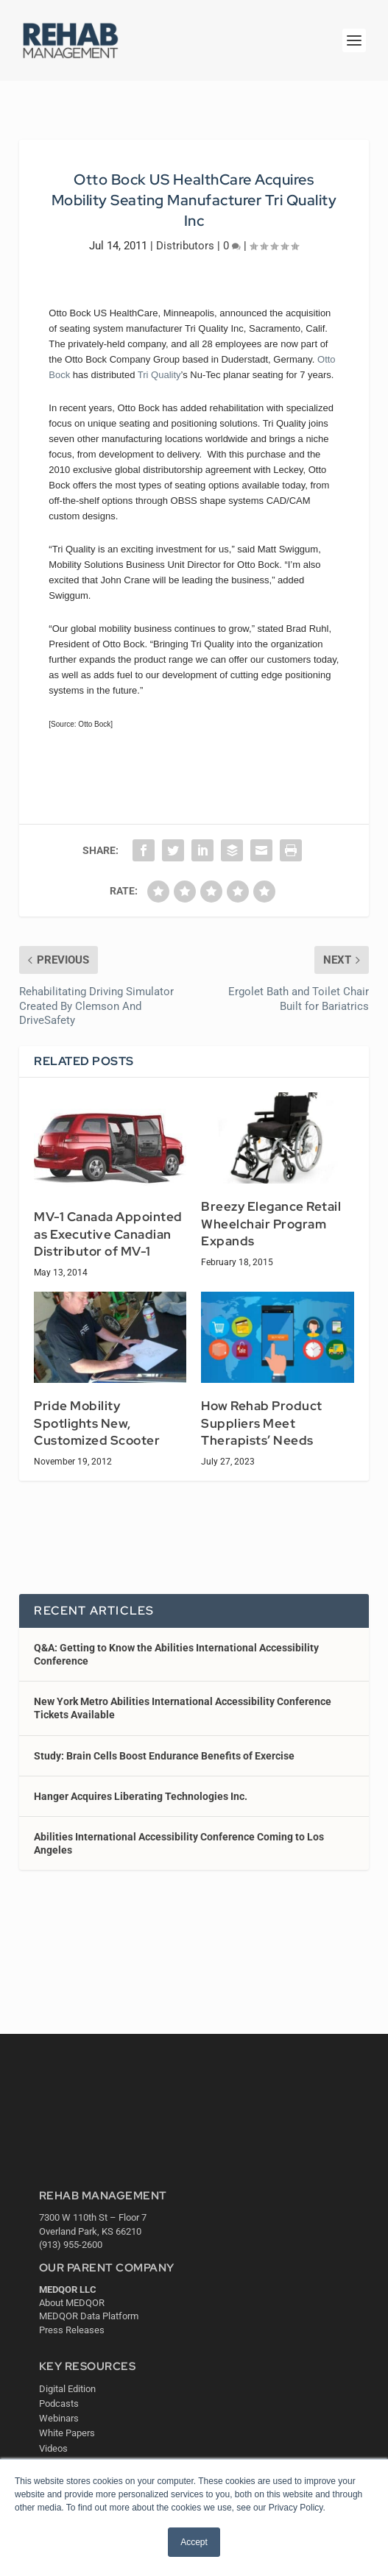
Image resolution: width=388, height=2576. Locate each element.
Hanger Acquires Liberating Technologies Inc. (140, 1796)
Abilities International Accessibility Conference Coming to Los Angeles (179, 1843)
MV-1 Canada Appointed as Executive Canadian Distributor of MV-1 (108, 1234)
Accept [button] (194, 2542)
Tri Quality (159, 374)
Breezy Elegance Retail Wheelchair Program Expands (271, 1223)
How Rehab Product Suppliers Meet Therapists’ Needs (261, 1423)
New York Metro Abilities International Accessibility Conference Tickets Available (182, 1708)
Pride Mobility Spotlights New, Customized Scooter (97, 1423)
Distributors (185, 245)
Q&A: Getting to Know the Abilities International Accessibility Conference (176, 1654)
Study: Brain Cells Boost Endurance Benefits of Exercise (164, 1756)
